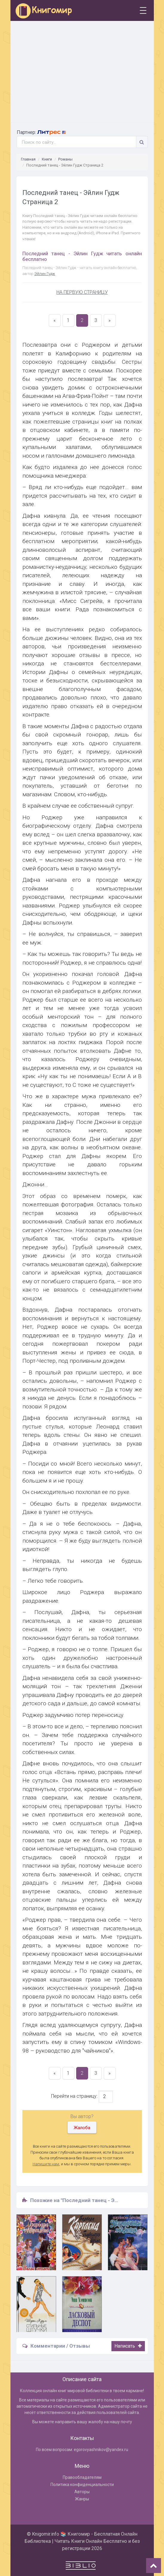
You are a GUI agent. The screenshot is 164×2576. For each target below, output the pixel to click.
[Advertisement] (82, 72)
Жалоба (82, 2127)
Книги (47, 159)
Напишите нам (46, 2164)
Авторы (82, 2491)
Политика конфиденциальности (82, 2484)
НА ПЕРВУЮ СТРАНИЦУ (82, 292)
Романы (65, 159)
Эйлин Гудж (44, 273)
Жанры (82, 2498)
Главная (28, 159)
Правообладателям (82, 2477)
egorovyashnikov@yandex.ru (101, 2449)
